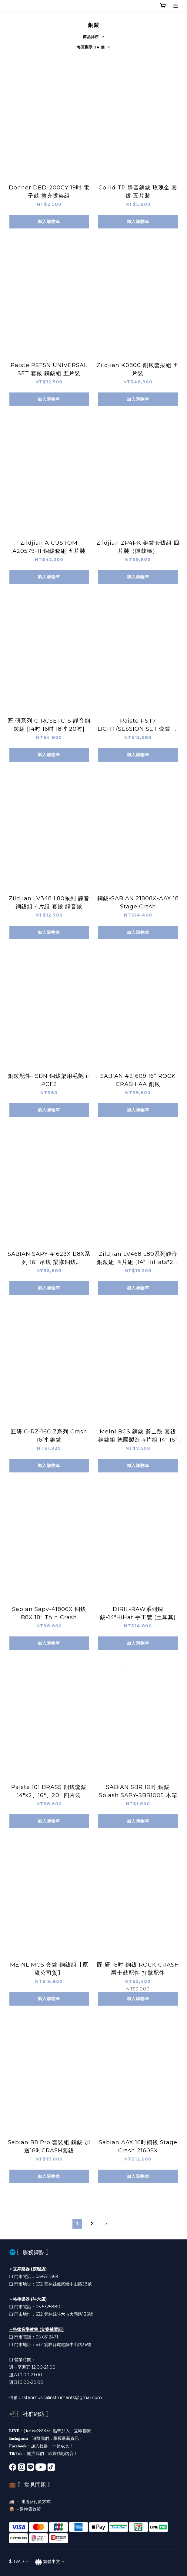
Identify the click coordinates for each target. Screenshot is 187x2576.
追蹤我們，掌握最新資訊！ (57, 2438)
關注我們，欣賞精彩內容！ (52, 2453)
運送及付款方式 (36, 2501)
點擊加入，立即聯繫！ (74, 2430)
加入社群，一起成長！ (52, 2446)
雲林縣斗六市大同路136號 (68, 2314)
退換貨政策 (30, 2509)
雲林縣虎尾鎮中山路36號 (67, 2344)
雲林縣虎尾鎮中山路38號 (68, 2284)
